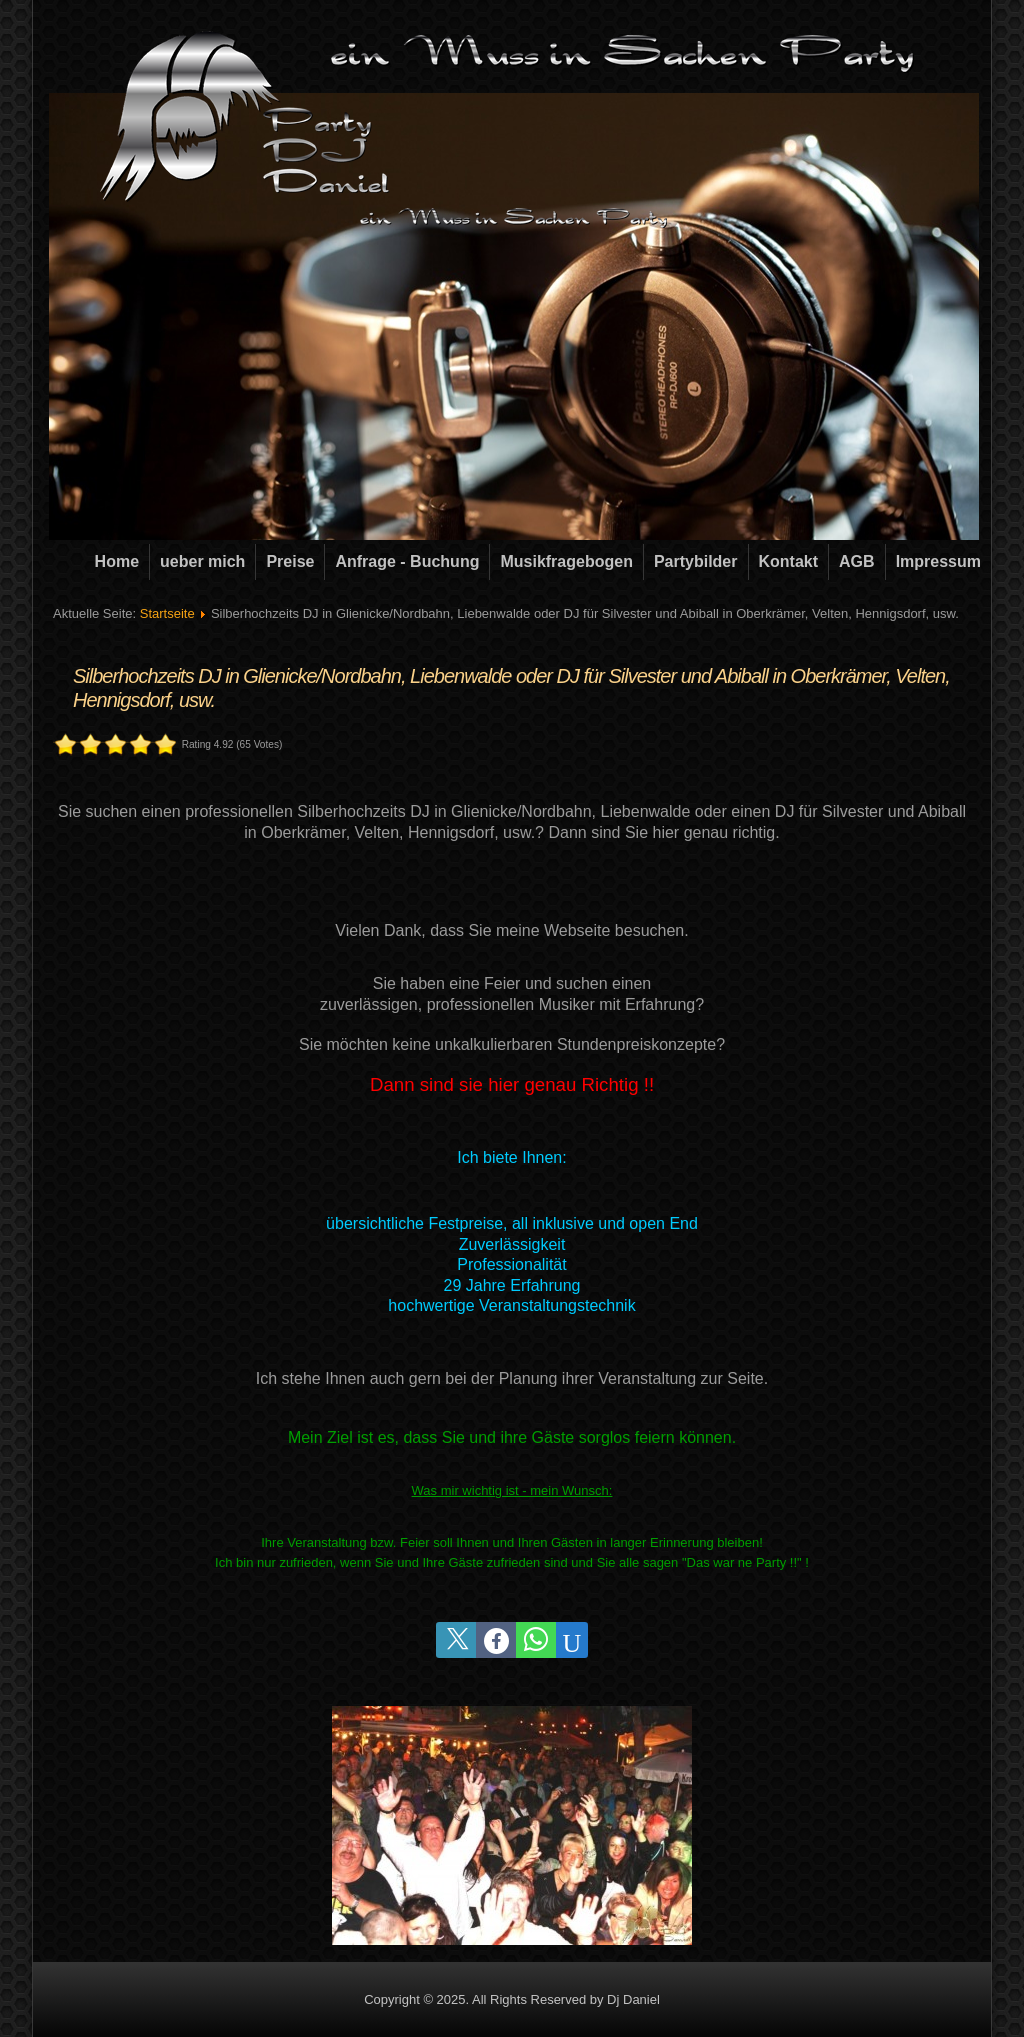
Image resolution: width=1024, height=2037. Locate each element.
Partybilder (696, 561)
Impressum (938, 561)
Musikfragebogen (566, 561)
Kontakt (789, 561)
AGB (857, 561)
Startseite (167, 613)
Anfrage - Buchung (407, 561)
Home (117, 561)
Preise (290, 561)
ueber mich (202, 561)
